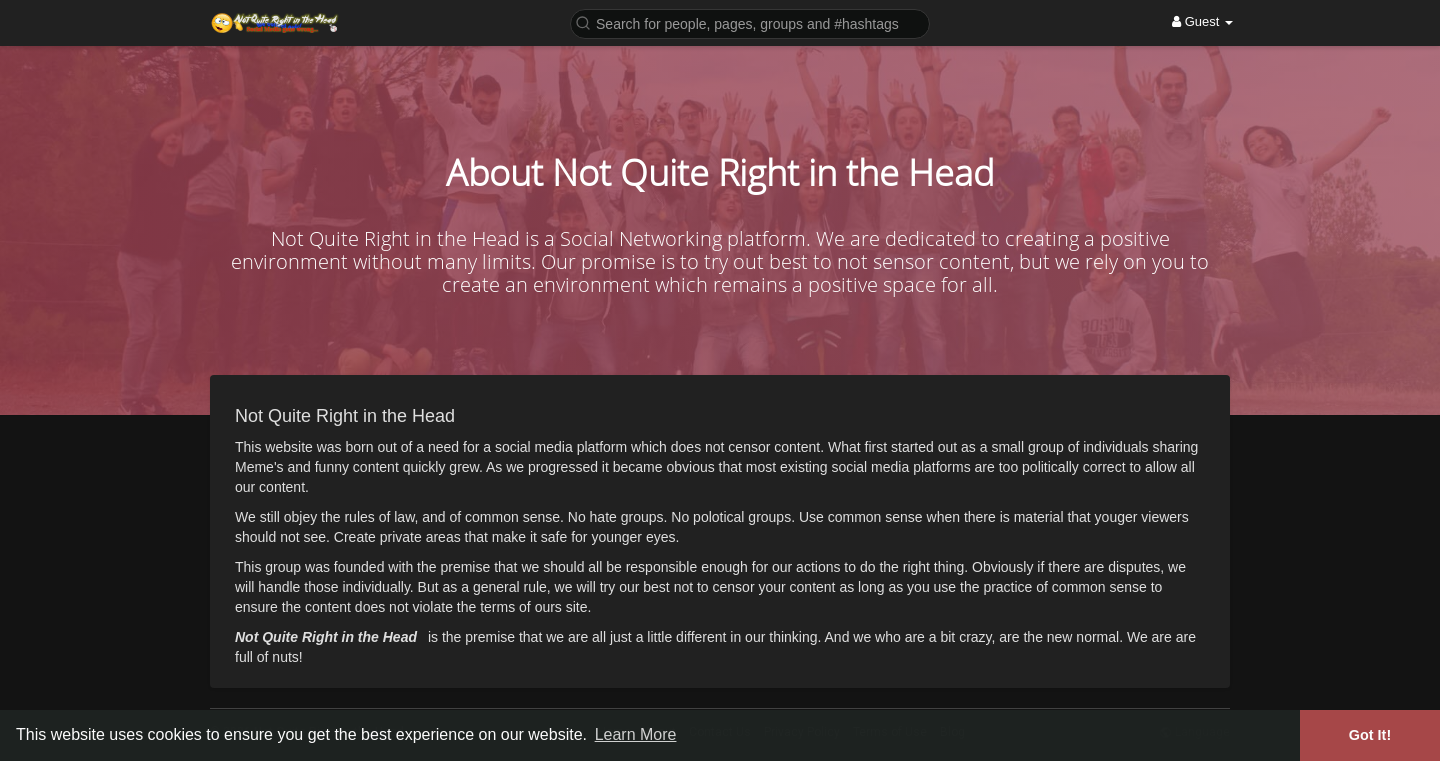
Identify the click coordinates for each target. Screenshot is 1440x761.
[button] (750, 22)
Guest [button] (1202, 21)
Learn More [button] (636, 734)
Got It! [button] (1370, 735)
